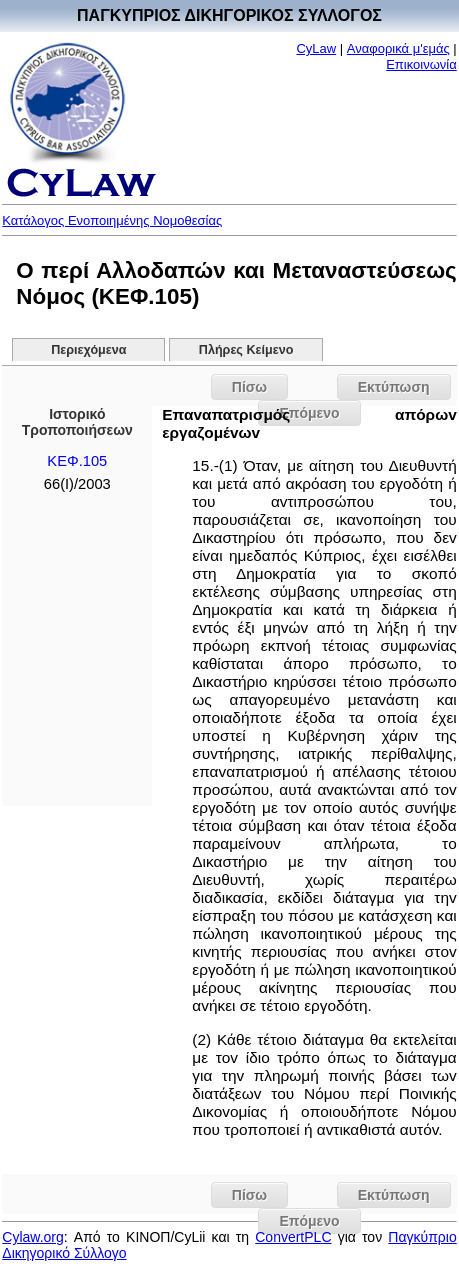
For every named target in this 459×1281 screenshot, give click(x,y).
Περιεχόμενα (88, 350)
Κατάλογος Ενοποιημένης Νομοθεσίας (112, 220)
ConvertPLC (293, 1237)
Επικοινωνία (421, 64)
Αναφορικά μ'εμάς (398, 48)
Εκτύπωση (394, 387)
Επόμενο (309, 1221)
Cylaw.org (32, 1237)
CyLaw (316, 48)
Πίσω (249, 387)
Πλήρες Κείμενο (246, 350)
